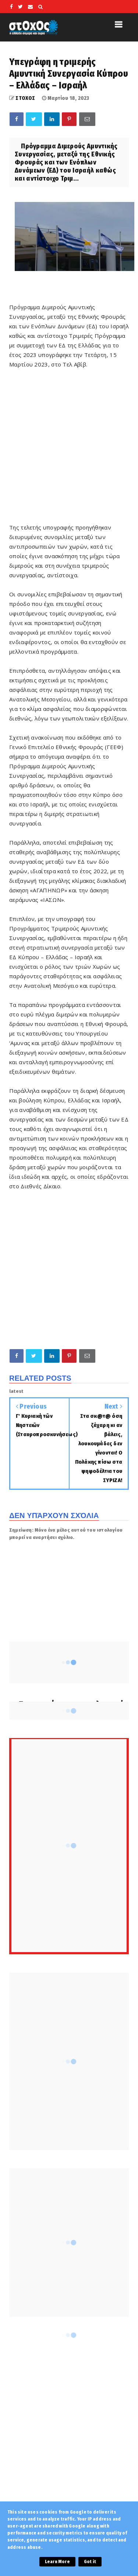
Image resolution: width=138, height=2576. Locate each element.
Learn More (57, 2561)
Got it (90, 2561)
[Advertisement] (69, 1269)
